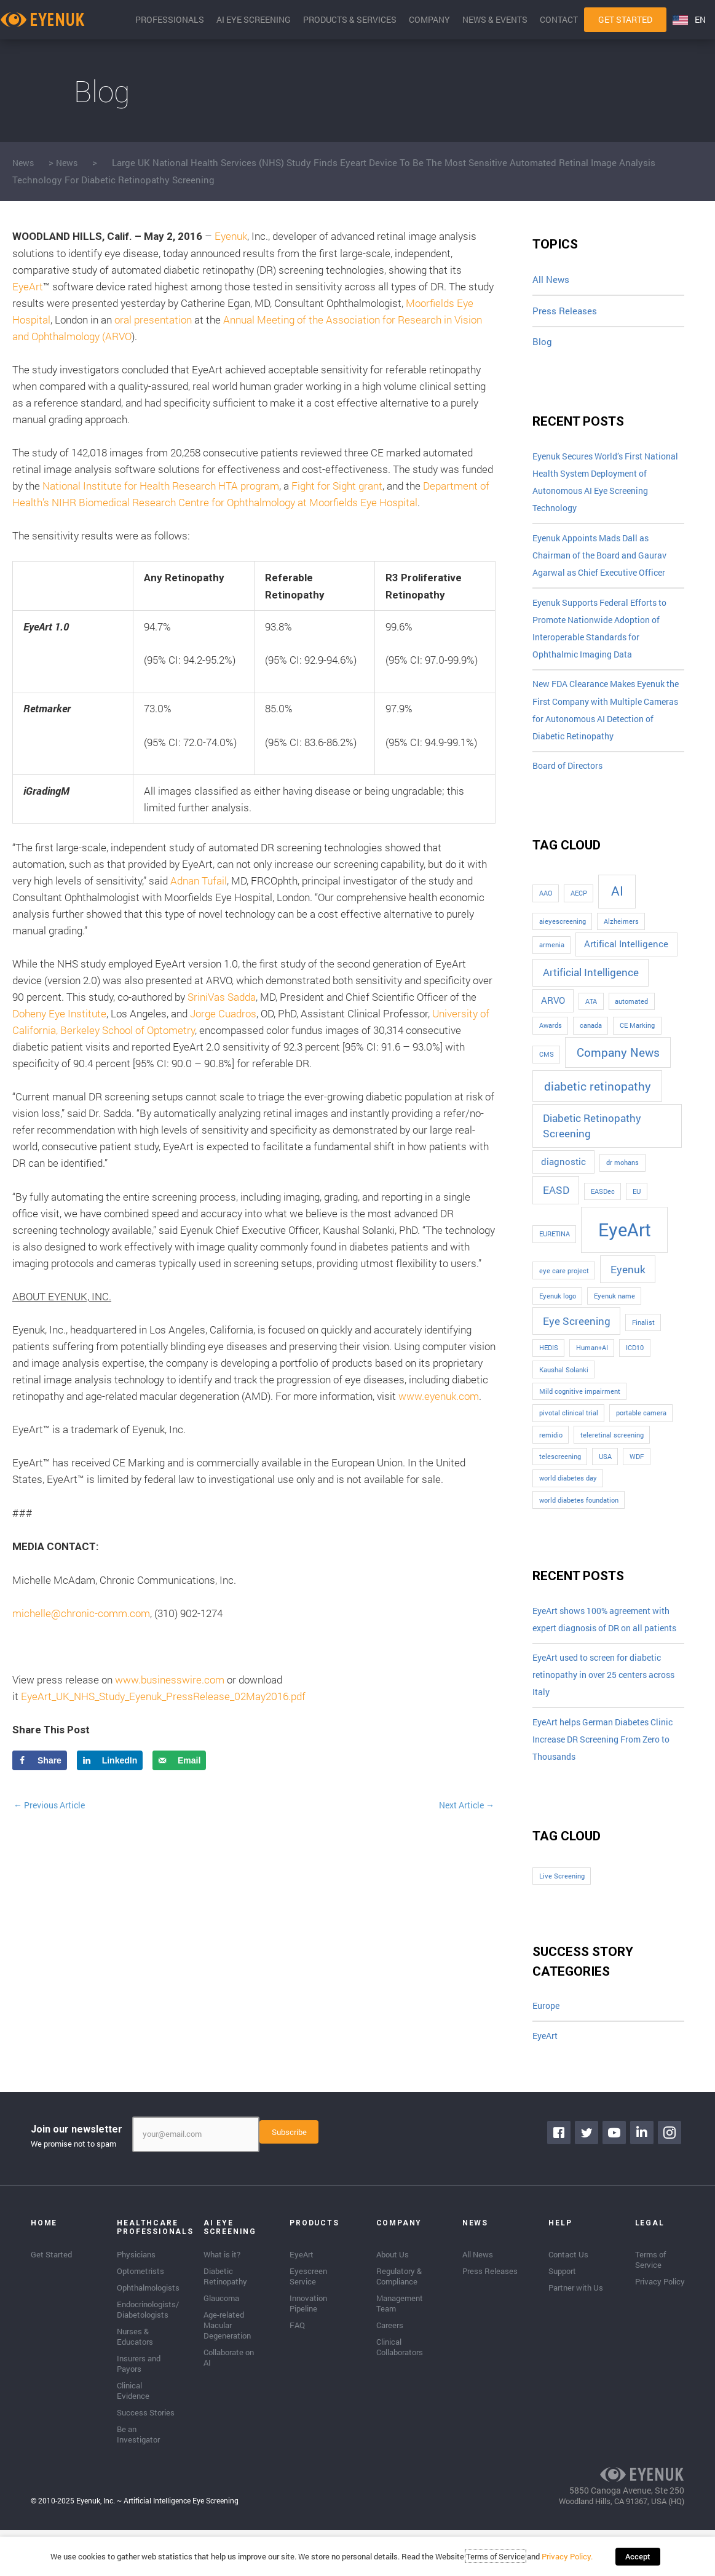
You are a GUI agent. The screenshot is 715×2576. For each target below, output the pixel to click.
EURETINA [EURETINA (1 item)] (554, 1253)
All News (550, 279)
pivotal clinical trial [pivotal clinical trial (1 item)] (568, 1432)
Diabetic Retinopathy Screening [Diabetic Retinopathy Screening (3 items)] (592, 1146)
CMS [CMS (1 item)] (546, 1074)
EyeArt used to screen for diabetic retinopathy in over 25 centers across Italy (604, 1717)
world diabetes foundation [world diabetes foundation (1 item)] (578, 1520)
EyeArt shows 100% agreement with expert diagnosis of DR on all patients (607, 1649)
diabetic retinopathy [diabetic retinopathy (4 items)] (597, 1105)
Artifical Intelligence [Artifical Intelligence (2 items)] (626, 963)
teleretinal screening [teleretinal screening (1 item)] (612, 1454)
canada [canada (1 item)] (591, 1045)
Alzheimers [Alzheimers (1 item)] (621, 941)
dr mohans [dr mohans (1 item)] (622, 1182)
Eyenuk (231, 236)
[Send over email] (179, 1760)
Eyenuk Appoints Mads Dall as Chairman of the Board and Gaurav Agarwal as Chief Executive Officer (605, 562)
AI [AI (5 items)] (617, 910)
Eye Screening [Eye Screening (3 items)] (576, 1341)
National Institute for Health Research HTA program (160, 486)
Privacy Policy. (571, 2560)
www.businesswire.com (169, 1679)
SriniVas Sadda (222, 997)
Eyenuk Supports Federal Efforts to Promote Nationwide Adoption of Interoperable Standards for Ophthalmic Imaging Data (606, 640)
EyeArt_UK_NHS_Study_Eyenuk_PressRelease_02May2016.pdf (163, 1696)
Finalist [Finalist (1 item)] (643, 1342)
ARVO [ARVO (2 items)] (553, 1020)
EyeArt (27, 286)
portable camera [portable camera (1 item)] (641, 1432)
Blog (542, 342)
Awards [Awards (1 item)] (550, 1045)
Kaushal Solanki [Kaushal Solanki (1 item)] (563, 1389)
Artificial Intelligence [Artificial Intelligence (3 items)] (591, 992)
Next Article (463, 1805)
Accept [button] (637, 2560)
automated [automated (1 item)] (631, 1021)
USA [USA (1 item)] (605, 1476)
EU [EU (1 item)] (637, 1211)
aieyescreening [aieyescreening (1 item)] (562, 941)
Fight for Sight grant (336, 486)
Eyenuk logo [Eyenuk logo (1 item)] (557, 1315)
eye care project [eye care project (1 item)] (564, 1290)
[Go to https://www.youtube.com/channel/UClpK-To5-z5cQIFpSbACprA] (616, 2183)
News (24, 162)
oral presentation (153, 319)
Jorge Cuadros (223, 1013)
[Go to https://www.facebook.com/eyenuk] (561, 2183)
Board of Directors (570, 785)
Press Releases (564, 310)
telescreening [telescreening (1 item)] (560, 1476)
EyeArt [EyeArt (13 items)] (624, 1249)
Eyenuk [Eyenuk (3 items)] (628, 1289)
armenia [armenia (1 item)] (551, 964)
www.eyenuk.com (438, 1396)
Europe (547, 2054)
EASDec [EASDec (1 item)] (603, 1211)
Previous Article (53, 1805)
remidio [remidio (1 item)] (551, 1454)
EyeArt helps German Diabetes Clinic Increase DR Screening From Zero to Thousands (605, 1785)
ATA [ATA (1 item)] (591, 1021)
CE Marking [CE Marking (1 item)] (637, 1045)
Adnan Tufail (198, 880)
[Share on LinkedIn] (110, 1760)
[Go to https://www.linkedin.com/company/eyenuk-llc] (644, 2183)
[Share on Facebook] (39, 1760)
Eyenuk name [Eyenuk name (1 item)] (614, 1315)
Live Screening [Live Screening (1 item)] (562, 1924)
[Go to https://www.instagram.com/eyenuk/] (672, 2183)
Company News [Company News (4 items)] (618, 1071)
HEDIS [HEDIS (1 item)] (548, 1367)
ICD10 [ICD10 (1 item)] (635, 1367)
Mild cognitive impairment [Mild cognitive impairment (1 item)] (579, 1411)
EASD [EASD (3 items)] (556, 1210)
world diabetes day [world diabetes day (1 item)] (568, 1497)
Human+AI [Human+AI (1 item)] (592, 1367)
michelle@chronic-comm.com (81, 1613)
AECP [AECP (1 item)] (579, 912)
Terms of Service (499, 2560)
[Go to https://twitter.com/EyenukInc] (589, 2183)
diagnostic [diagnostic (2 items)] (563, 1181)
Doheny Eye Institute (59, 1013)
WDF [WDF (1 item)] (637, 1476)
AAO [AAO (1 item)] (546, 912)
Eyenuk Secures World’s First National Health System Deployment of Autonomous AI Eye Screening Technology (606, 485)
